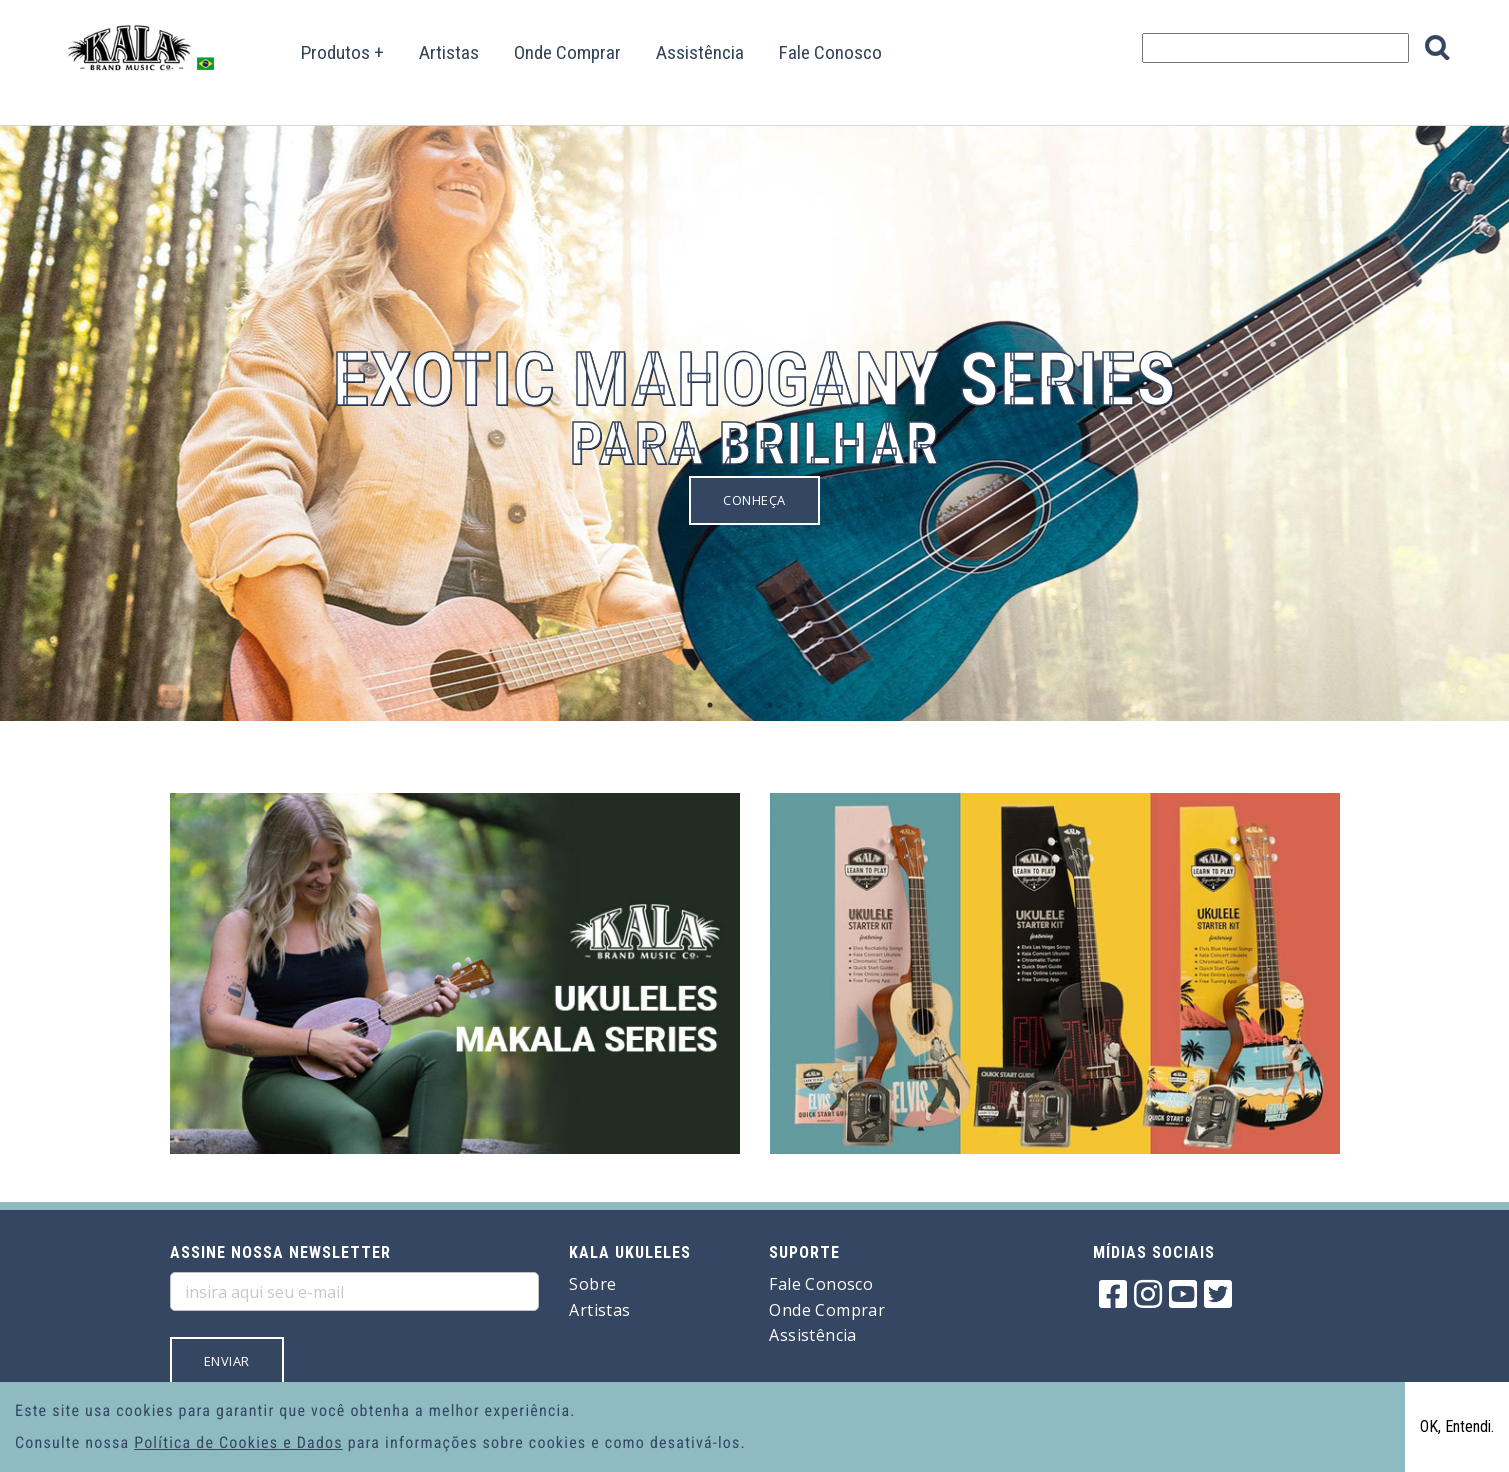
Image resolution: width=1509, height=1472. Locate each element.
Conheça (754, 500)
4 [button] (800, 705)
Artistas (449, 52)
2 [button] (740, 705)
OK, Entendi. (1457, 1426)
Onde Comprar (567, 52)
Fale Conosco (830, 52)
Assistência (700, 52)
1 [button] (710, 705)
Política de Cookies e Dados (238, 1442)
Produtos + (342, 52)
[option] (754, 384)
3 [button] (770, 705)
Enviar (227, 1361)
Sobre (592, 1284)
